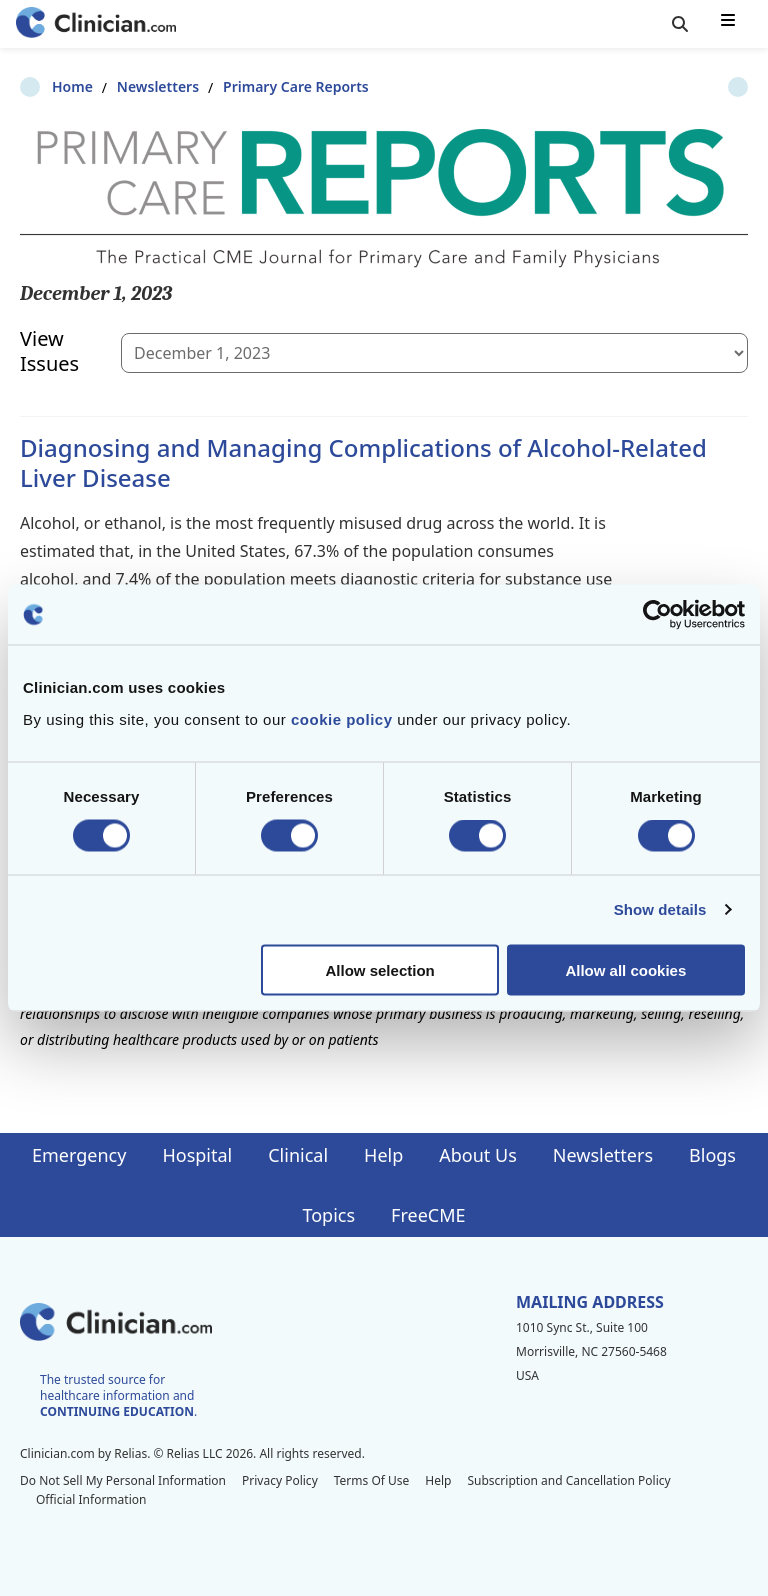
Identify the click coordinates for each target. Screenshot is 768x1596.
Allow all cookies (625, 969)
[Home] (96, 24)
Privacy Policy (280, 1480)
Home (40, 86)
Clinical (298, 1155)
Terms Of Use (372, 1480)
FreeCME (428, 1215)
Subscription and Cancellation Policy (568, 1480)
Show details (660, 909)
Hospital (197, 1155)
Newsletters (126, 86)
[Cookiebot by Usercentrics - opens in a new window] (657, 615)
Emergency (79, 1155)
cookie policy (342, 718)
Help (383, 1155)
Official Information (91, 1499)
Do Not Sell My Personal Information (123, 1480)
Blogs (712, 1155)
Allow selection (380, 969)
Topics (328, 1215)
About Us (478, 1155)
